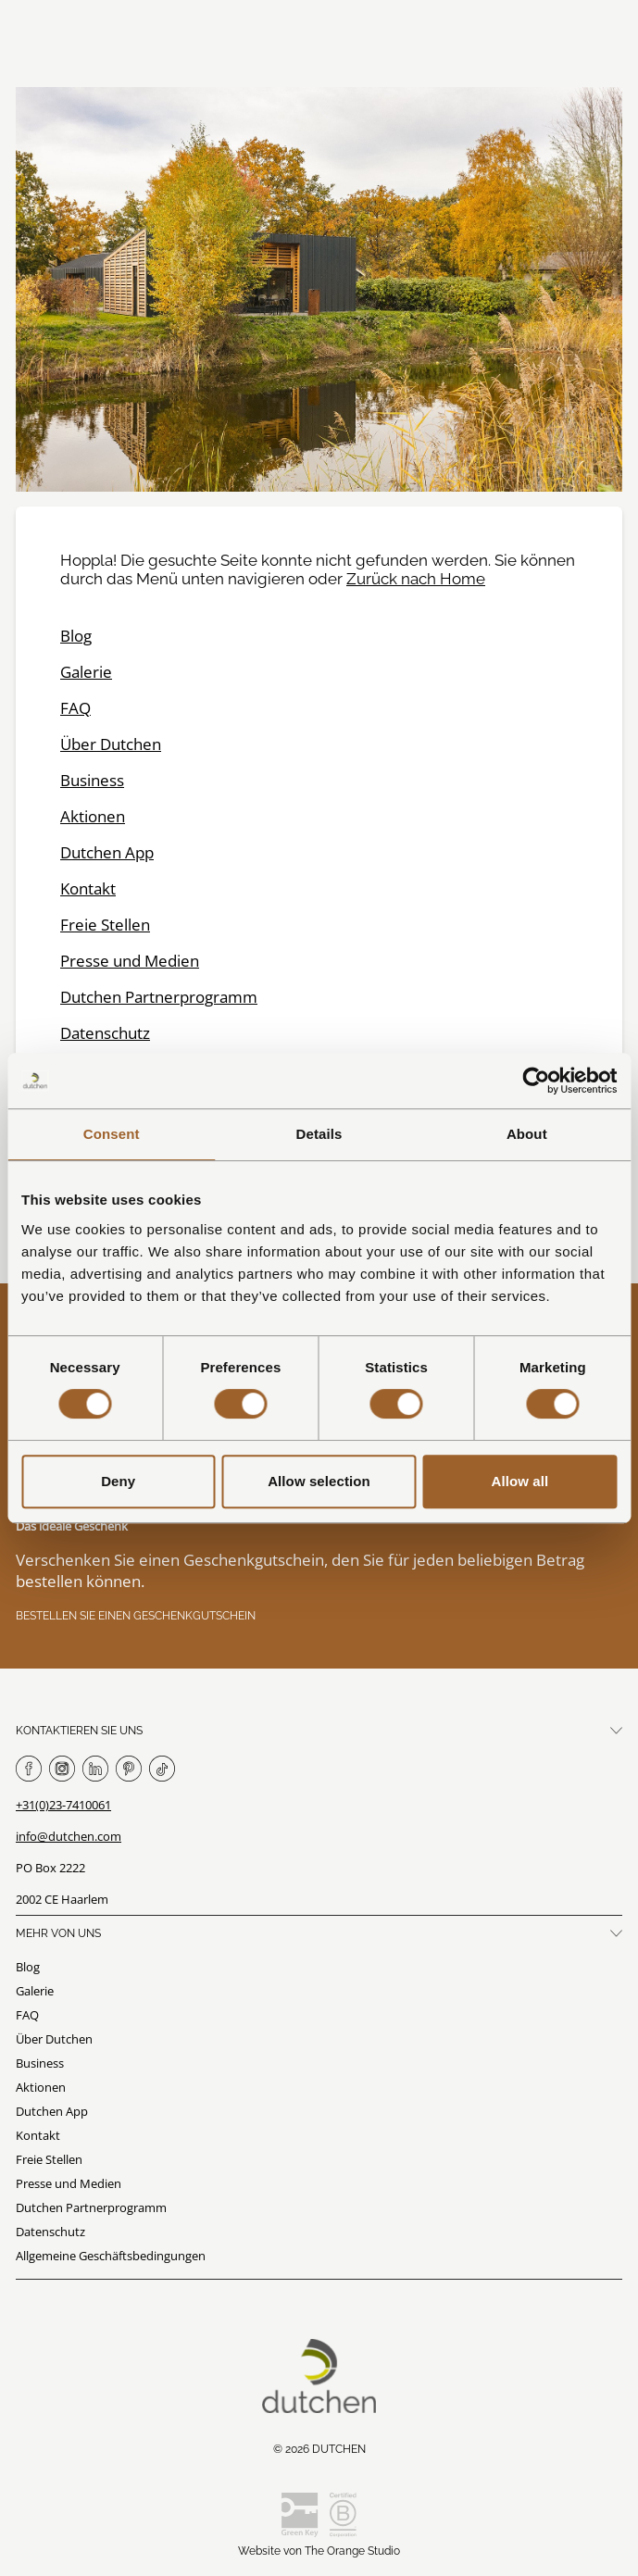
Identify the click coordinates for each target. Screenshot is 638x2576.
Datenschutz (105, 1033)
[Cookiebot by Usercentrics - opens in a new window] (536, 1080)
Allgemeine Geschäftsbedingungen (111, 2255)
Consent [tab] (111, 1134)
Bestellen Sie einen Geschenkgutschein (136, 1615)
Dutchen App (107, 852)
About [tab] (527, 1134)
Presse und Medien (129, 960)
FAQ (75, 708)
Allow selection (319, 1481)
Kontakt (88, 888)
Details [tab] (319, 1134)
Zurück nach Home (415, 578)
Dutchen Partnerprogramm (158, 996)
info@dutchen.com (68, 1836)
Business (92, 780)
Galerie (86, 671)
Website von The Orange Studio (319, 2551)
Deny (118, 1481)
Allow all (519, 1481)
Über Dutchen (110, 744)
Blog (76, 635)
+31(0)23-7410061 (63, 1804)
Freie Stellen (105, 924)
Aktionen (92, 816)
